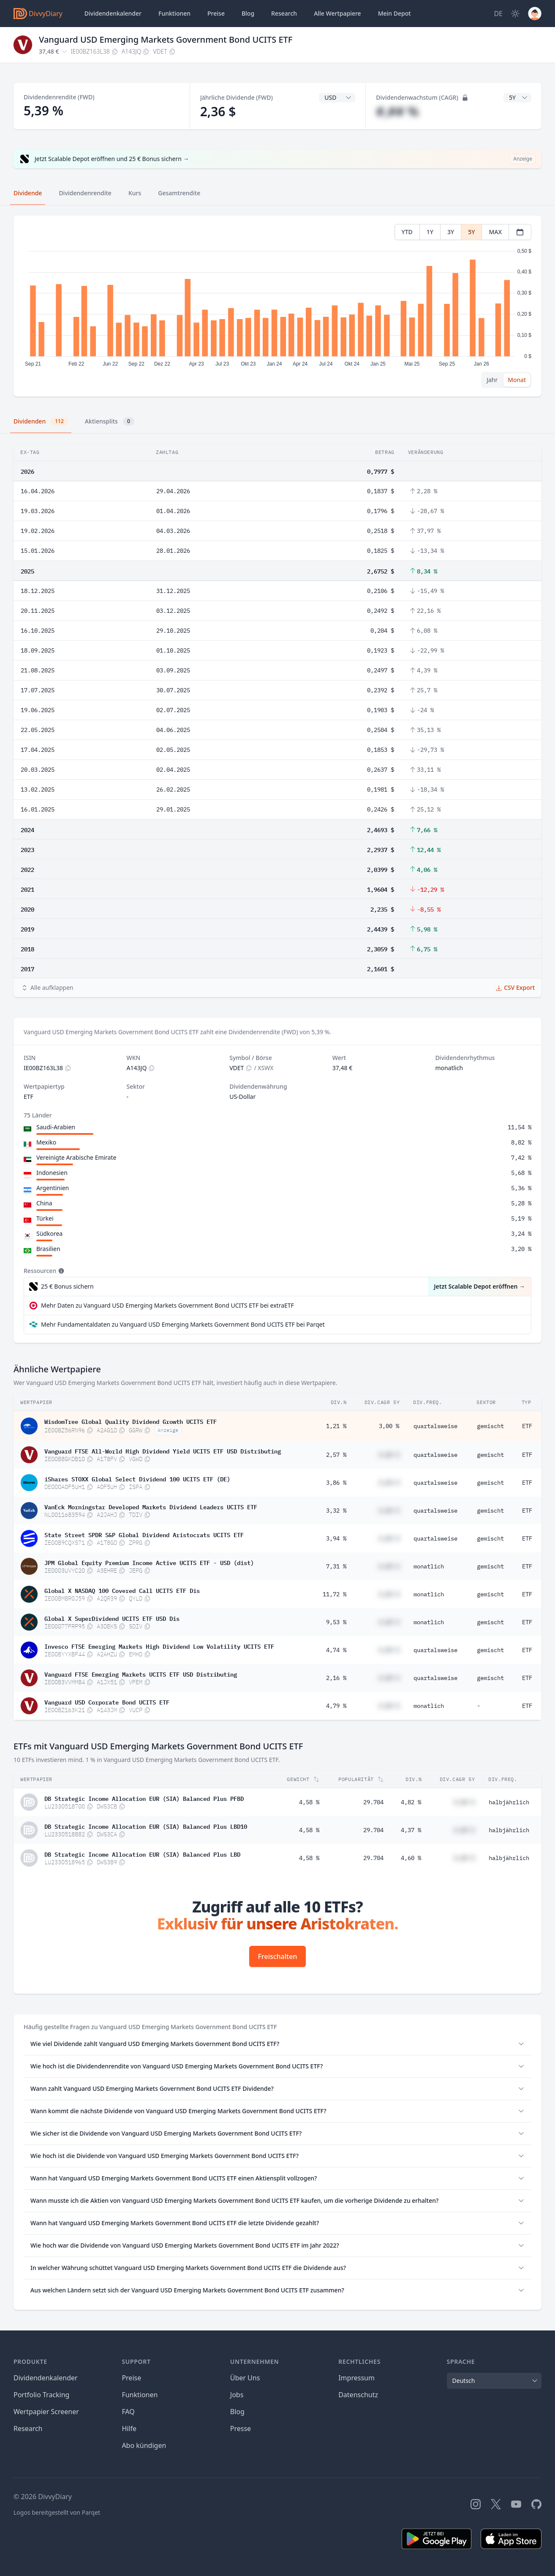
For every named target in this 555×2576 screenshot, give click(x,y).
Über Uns (245, 2377)
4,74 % (336, 1650)
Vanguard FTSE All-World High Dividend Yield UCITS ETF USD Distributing (162, 1450)
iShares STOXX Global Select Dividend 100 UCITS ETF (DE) (137, 1478)
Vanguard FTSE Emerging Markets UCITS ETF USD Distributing (140, 1673)
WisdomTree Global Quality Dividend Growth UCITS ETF (130, 1421)
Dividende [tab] (28, 193)
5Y (471, 232)
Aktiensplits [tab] (109, 421)
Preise (216, 13)
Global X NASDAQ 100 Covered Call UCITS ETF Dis (122, 1590)
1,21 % (336, 1426)
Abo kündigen (144, 2445)
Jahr (492, 380)
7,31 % (336, 1566)
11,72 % (334, 1594)
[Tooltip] (60, 1271)
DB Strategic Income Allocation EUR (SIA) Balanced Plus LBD (142, 1853)
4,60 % (411, 1858)
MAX (495, 232)
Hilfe (129, 2428)
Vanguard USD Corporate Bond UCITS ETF (106, 1701)
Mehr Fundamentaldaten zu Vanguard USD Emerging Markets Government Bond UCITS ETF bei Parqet (183, 1324)
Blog (237, 2411)
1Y (430, 232)
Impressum (356, 2377)
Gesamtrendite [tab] (179, 193)
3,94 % (336, 1538)
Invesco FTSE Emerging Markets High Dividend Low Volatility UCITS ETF (159, 1646)
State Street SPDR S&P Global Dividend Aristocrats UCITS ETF (144, 1534)
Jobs (237, 2394)
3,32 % (336, 1510)
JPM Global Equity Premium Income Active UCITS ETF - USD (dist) (149, 1562)
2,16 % (336, 1678)
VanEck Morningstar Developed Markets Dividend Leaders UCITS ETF (150, 1506)
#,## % (397, 111)
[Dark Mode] (515, 13)
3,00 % (389, 1426)
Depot (394, 13)
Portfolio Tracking (41, 2394)
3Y (450, 232)
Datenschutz (358, 2394)
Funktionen (174, 13)
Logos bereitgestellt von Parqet (57, 2512)
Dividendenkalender (112, 13)
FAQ (128, 2411)
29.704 (373, 1802)
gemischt (490, 1426)
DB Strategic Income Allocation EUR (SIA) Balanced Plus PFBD (144, 1798)
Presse (240, 2428)
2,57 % (336, 1455)
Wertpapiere (337, 13)
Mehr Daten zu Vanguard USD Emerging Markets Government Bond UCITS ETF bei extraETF (167, 1305)
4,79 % (336, 1706)
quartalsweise (435, 1426)
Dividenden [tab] (41, 421)
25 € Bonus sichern (67, 1286)
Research (28, 2428)
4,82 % (411, 1802)
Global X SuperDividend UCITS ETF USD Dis (112, 1618)
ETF (527, 1426)
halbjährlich (509, 1802)
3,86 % (336, 1482)
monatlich (429, 1566)
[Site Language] (498, 13)
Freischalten (277, 1956)
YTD (407, 232)
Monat (517, 380)
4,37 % (411, 1830)
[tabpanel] (277, 306)
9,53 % (336, 1622)
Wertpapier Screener (46, 2411)
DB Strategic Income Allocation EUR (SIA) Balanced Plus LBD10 (145, 1826)
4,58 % (309, 1802)
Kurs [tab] (134, 193)
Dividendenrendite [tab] (85, 193)
